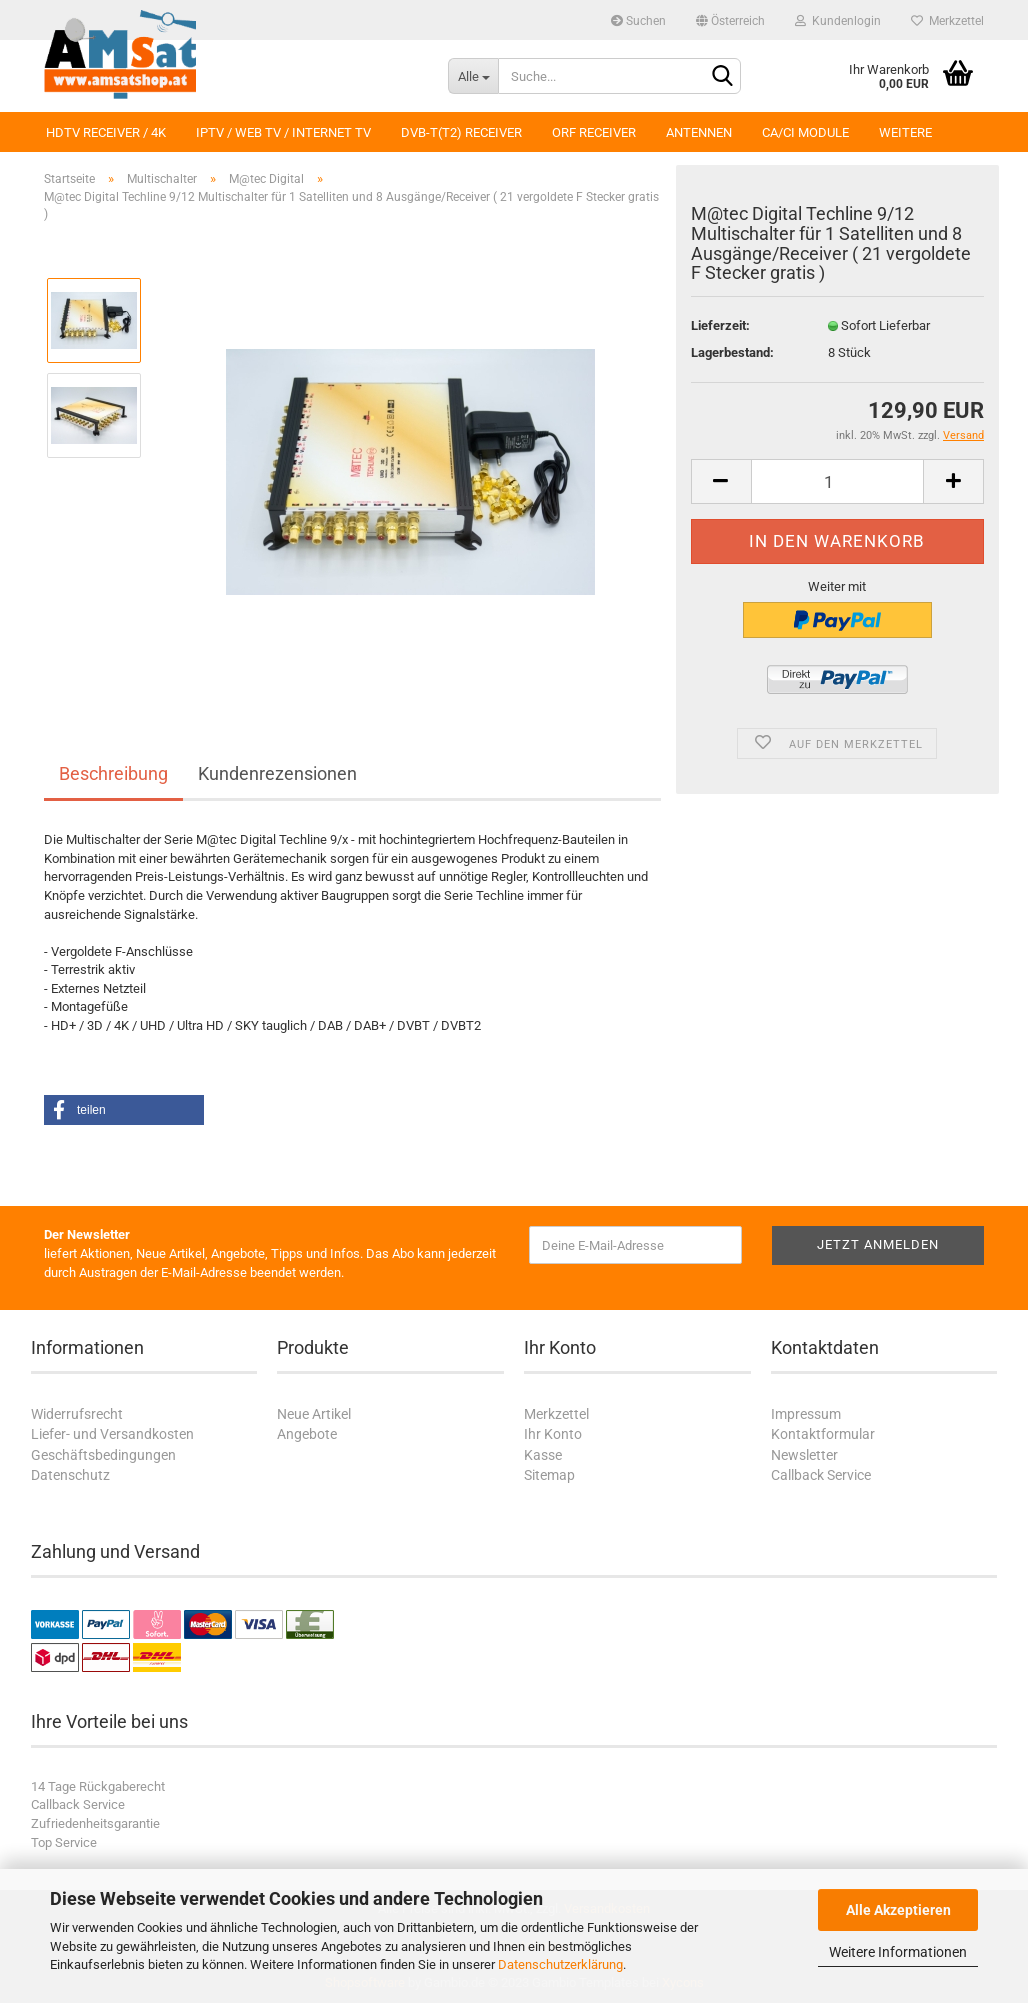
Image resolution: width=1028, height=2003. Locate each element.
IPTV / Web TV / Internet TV (283, 132)
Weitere (905, 132)
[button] (124, 1110)
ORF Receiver (594, 132)
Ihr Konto (553, 1434)
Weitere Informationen (898, 1952)
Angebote (307, 1434)
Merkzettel (947, 21)
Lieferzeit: (720, 325)
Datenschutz (70, 1475)
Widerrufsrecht (77, 1414)
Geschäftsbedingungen (103, 1455)
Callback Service (821, 1475)
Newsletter (804, 1455)
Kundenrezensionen (277, 773)
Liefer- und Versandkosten (112, 1434)
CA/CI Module (805, 132)
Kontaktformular (823, 1434)
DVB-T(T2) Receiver (461, 132)
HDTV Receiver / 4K (106, 132)
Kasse (543, 1455)
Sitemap (549, 1475)
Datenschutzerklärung (560, 1964)
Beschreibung (113, 773)
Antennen (699, 132)
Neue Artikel (314, 1414)
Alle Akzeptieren (898, 1910)
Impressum (806, 1414)
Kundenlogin (838, 21)
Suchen (638, 21)
